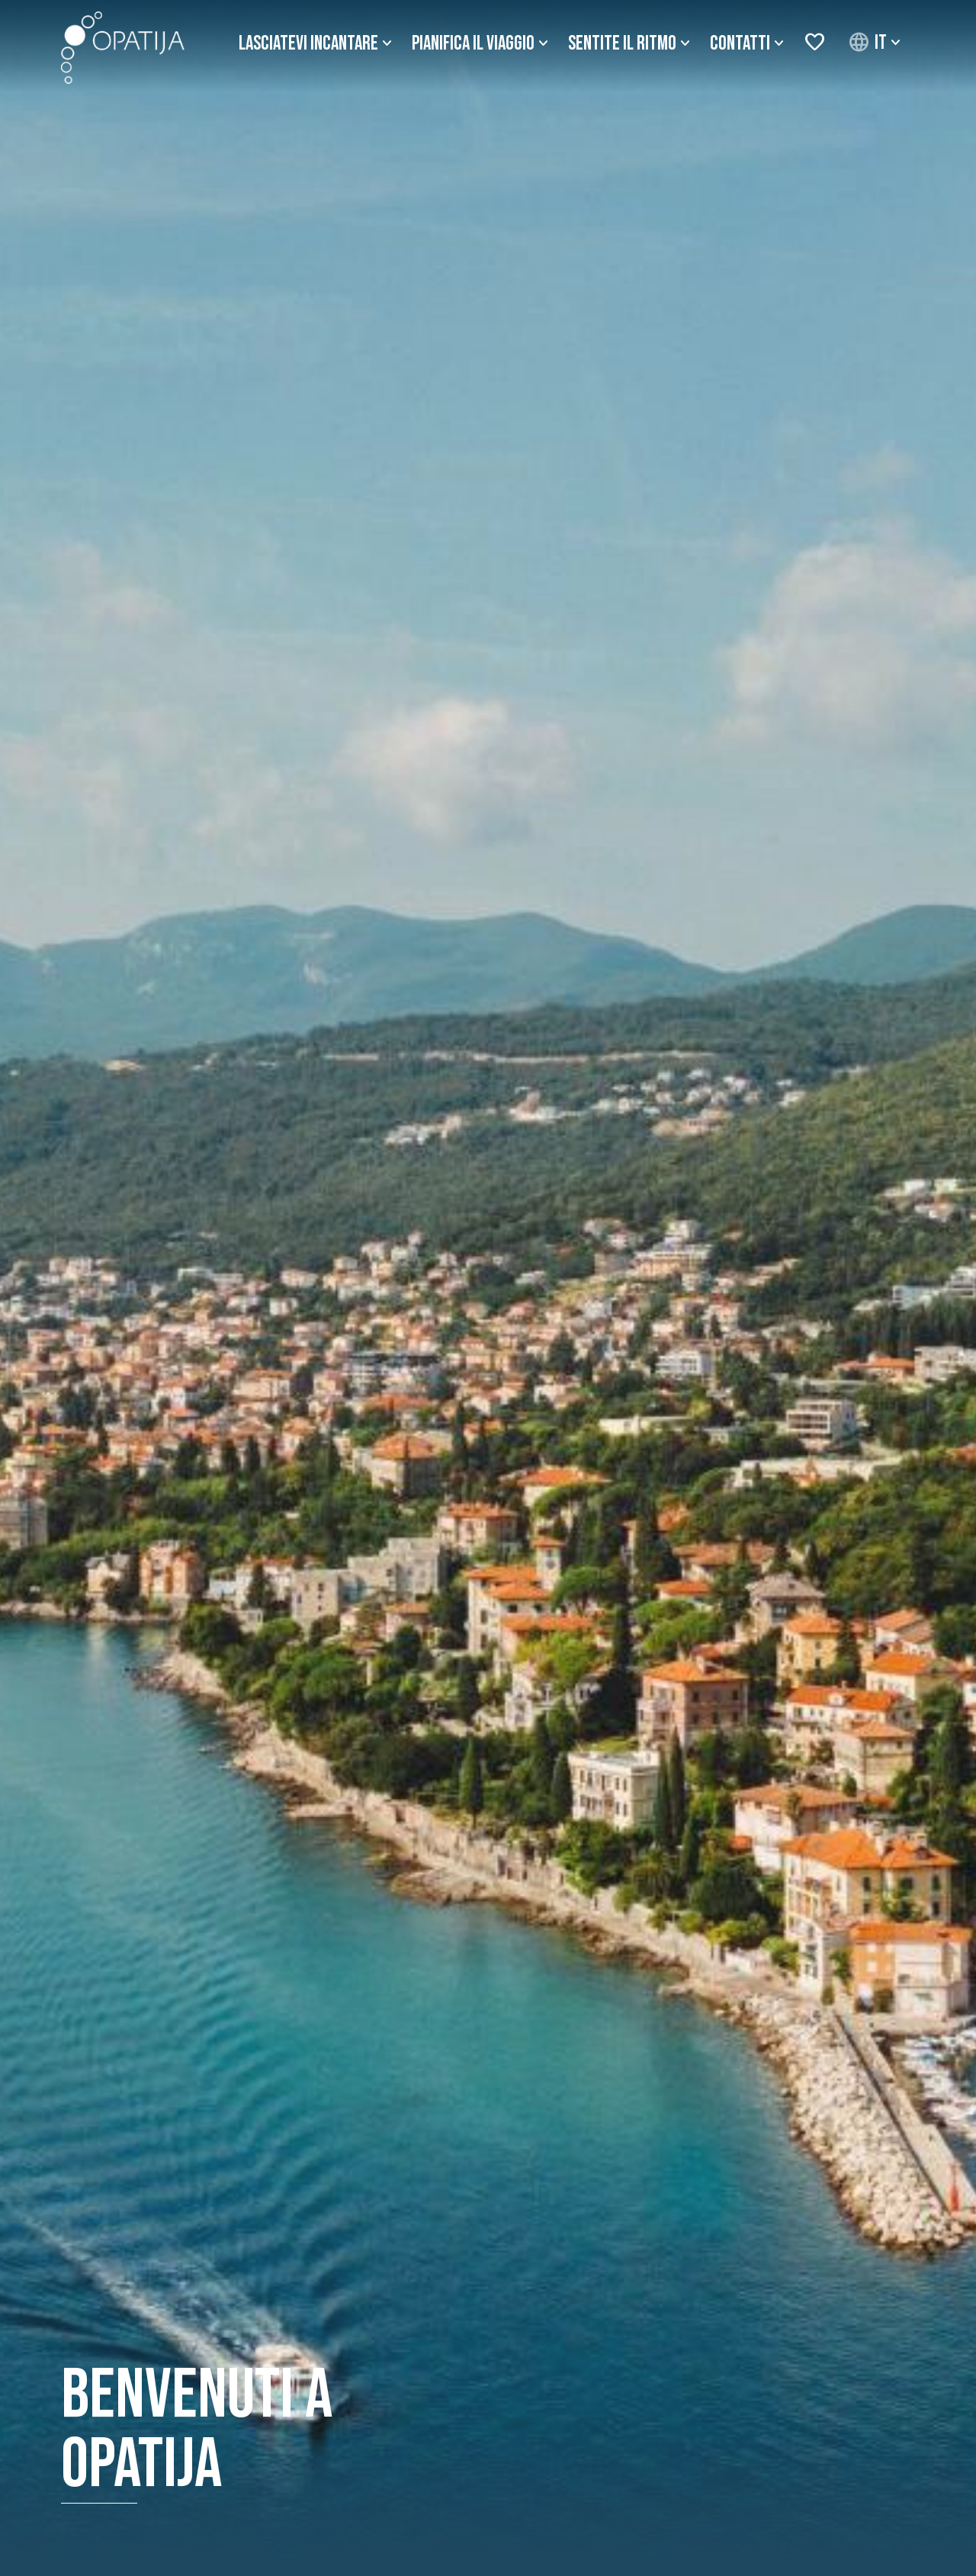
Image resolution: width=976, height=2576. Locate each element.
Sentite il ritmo (622, 44)
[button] (876, 43)
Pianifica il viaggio (473, 44)
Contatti (740, 44)
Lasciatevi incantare (308, 44)
